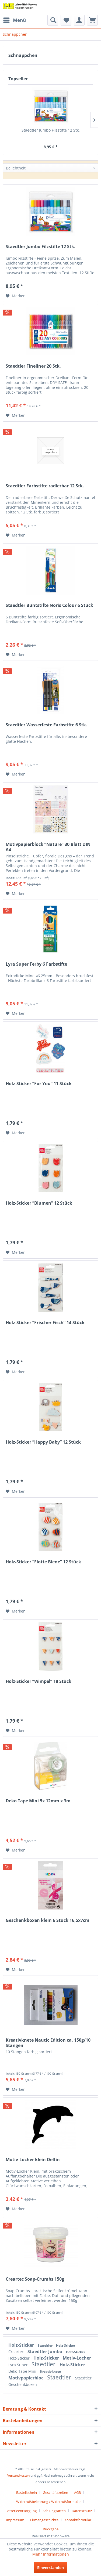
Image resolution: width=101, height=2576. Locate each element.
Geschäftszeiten (55, 2492)
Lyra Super (18, 2364)
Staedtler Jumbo (45, 2351)
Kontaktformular (77, 2519)
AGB (77, 2492)
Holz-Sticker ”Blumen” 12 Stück (39, 1203)
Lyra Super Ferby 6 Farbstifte (36, 964)
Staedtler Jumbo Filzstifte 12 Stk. (51, 130)
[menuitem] (14, 20)
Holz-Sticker (21, 2345)
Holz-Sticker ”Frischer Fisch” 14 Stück (45, 1322)
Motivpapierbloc (26, 2378)
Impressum (15, 2519)
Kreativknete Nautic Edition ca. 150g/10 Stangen (48, 2042)
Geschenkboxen (22, 2384)
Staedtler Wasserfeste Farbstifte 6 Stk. (46, 725)
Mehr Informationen (50, 2554)
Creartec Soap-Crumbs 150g (35, 2279)
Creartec (16, 2351)
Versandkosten (18, 2475)
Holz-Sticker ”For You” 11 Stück (39, 1083)
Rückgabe (50, 2529)
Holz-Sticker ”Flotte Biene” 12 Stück (43, 1562)
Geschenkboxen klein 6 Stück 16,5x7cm (47, 1920)
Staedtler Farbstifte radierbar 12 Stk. (45, 486)
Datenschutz (82, 2510)
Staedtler (45, 2345)
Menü (14, 19)
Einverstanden (50, 2567)
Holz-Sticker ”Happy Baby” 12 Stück (43, 1442)
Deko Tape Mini (22, 2371)
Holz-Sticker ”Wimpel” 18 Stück (38, 1681)
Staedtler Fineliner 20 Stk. (33, 366)
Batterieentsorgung (21, 2510)
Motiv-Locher (77, 2358)
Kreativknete (50, 2371)
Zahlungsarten (54, 2510)
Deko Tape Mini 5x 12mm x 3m (38, 1801)
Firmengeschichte (44, 2519)
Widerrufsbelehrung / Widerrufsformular (48, 2501)
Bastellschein (26, 2492)
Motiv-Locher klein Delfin (33, 2159)
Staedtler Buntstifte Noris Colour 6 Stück (49, 605)
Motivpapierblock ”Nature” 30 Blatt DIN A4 (48, 847)
